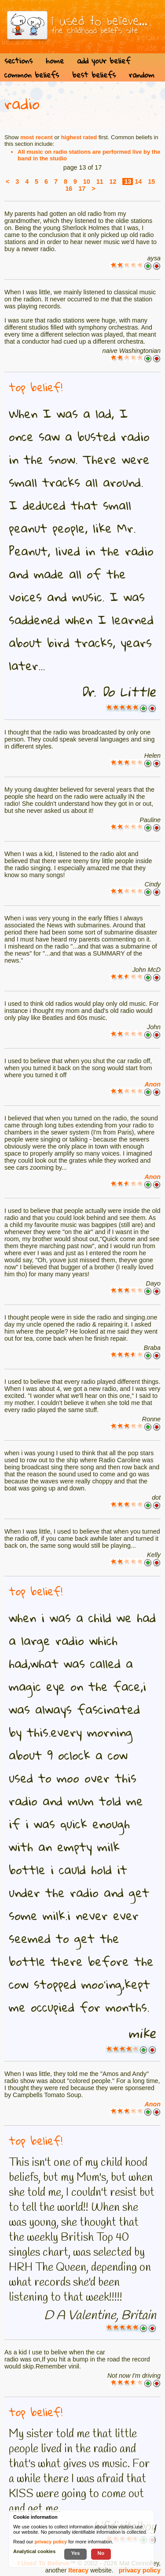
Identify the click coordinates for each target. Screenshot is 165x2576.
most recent (36, 137)
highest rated (79, 137)
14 (138, 181)
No (101, 2553)
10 (86, 181)
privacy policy (140, 2570)
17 (81, 188)
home (55, 60)
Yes (75, 2553)
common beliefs (31, 75)
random (141, 75)
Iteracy (78, 2570)
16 (68, 188)
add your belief (103, 60)
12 (113, 181)
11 (99, 181)
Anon (152, 1084)
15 (151, 181)
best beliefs (94, 75)
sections (18, 60)
